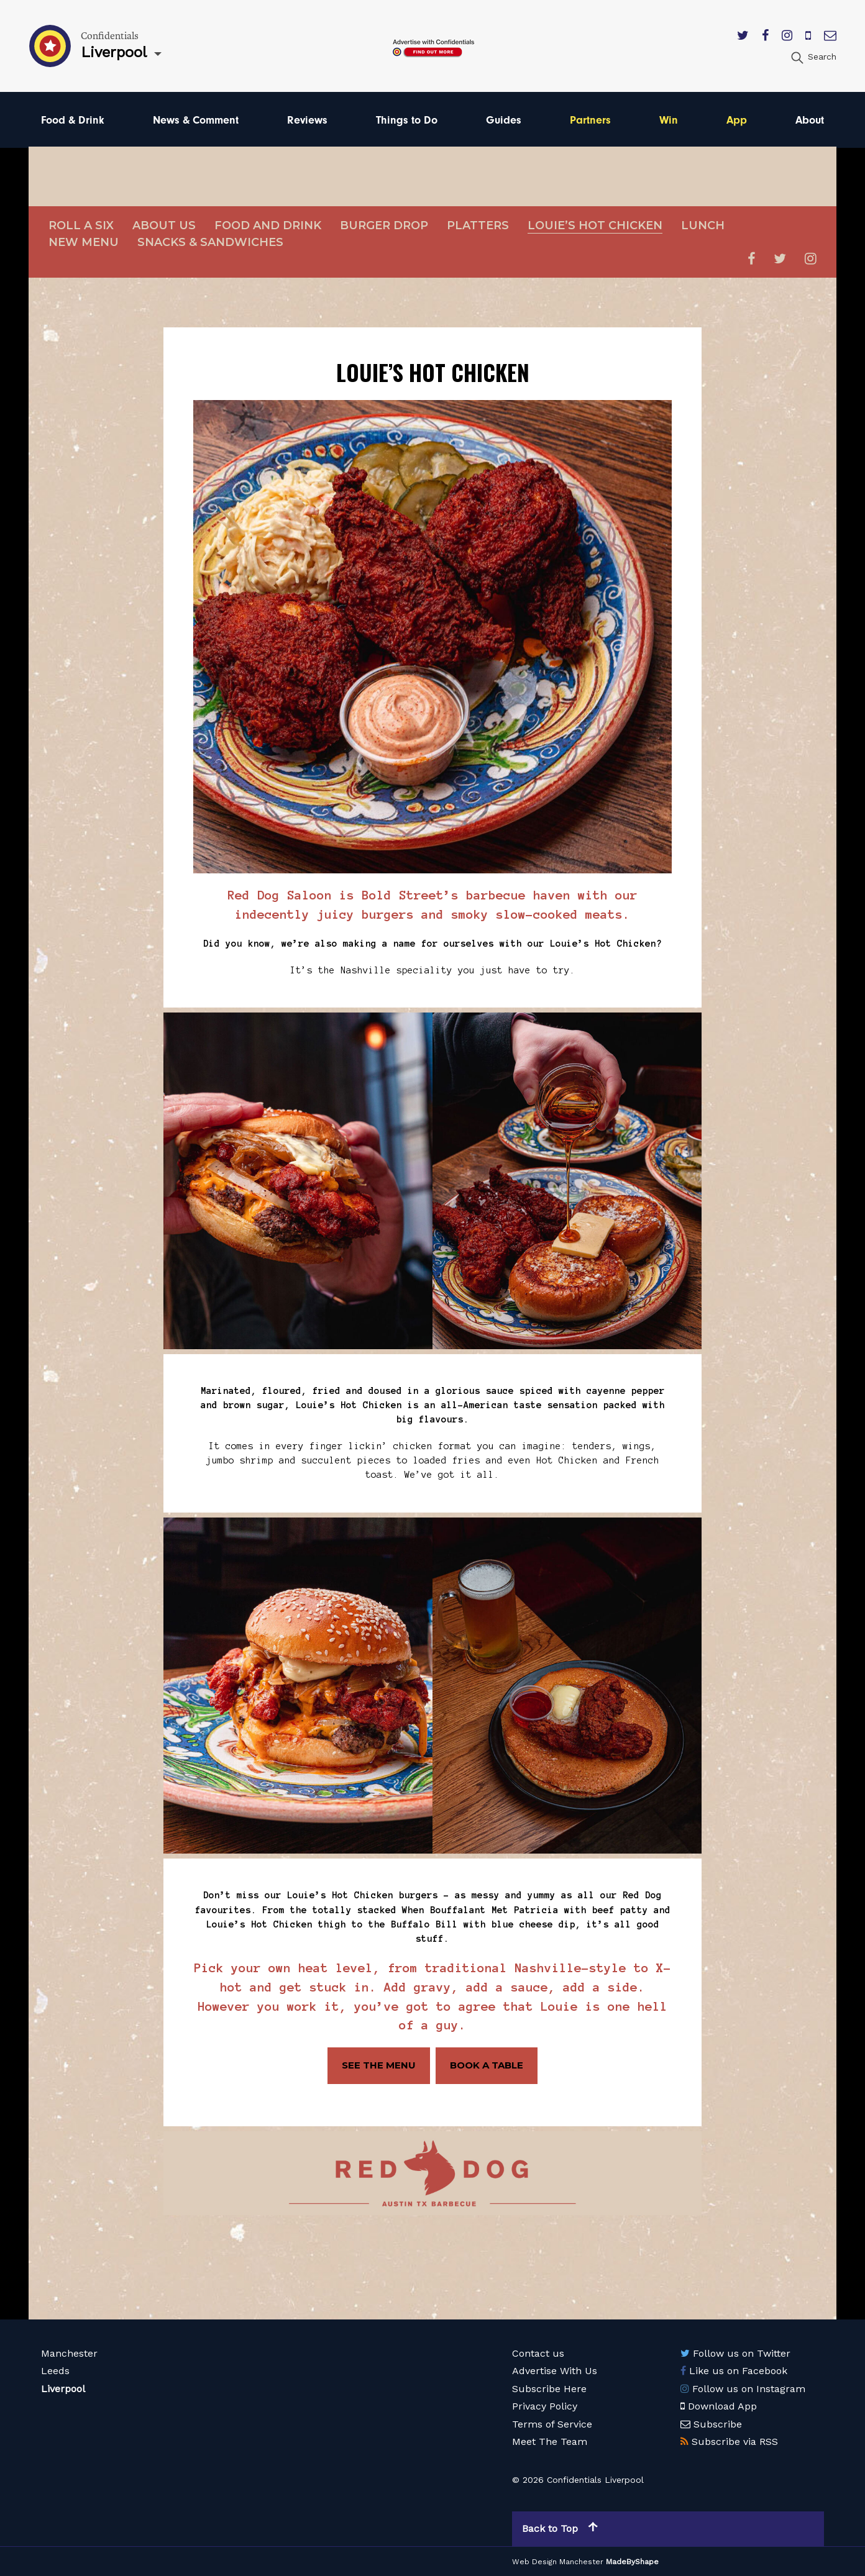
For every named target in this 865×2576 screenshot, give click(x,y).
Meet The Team (549, 2441)
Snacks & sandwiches (210, 242)
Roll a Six (81, 225)
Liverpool (63, 2388)
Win (668, 119)
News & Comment (196, 119)
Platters (478, 225)
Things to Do (406, 119)
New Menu (83, 242)
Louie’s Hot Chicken (595, 225)
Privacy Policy (544, 2406)
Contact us (538, 2353)
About (809, 119)
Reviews (307, 119)
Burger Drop (384, 225)
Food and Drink (267, 225)
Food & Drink (72, 119)
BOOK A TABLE (486, 2065)
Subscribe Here (549, 2388)
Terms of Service (552, 2423)
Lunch (703, 225)
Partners (590, 119)
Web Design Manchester (557, 2561)
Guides (503, 119)
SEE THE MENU (379, 2065)
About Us (164, 225)
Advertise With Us (554, 2371)
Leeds (55, 2371)
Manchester (69, 2353)
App (736, 119)
